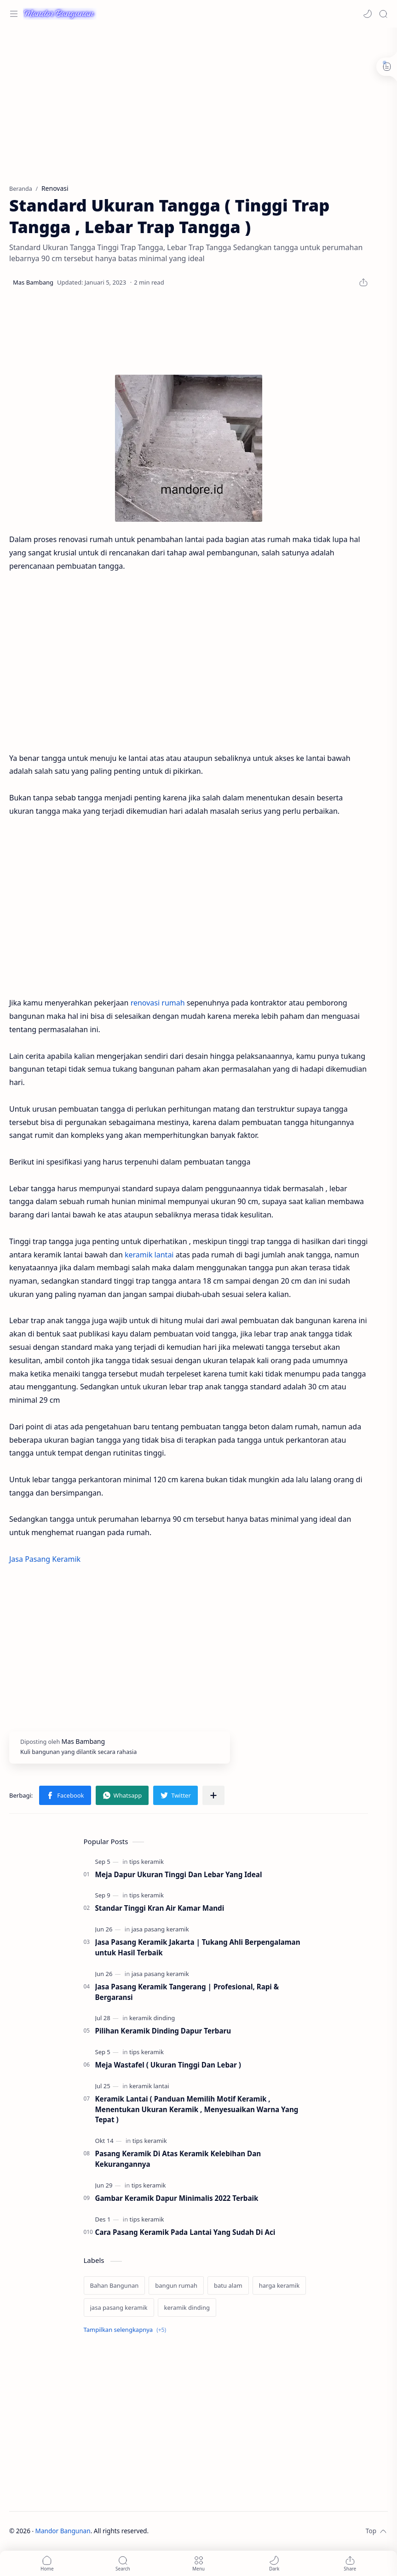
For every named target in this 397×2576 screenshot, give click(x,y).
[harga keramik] (279, 2285)
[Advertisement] (188, 101)
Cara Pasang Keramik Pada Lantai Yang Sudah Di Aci (185, 2232)
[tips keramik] (146, 1861)
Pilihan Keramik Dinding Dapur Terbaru (163, 2030)
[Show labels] (127, 2330)
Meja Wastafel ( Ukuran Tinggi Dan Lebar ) (168, 2064)
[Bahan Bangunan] (114, 2285)
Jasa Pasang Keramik (45, 1559)
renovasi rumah (158, 1003)
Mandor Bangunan (63, 2530)
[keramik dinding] (152, 2018)
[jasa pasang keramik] (160, 1929)
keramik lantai (149, 1255)
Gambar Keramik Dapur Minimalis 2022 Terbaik (177, 2198)
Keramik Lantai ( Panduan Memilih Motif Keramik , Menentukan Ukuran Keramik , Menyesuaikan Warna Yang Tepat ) (197, 2109)
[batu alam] (228, 2285)
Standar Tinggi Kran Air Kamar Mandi (159, 1908)
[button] (367, 14)
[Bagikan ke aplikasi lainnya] (213, 1795)
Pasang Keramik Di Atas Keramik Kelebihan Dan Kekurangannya (178, 2159)
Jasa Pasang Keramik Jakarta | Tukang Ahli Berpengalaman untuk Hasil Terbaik (197, 1947)
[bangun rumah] (176, 2285)
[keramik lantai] (149, 2086)
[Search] (383, 14)
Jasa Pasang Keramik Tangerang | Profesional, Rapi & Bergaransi (187, 1992)
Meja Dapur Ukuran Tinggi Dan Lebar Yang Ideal (178, 1874)
